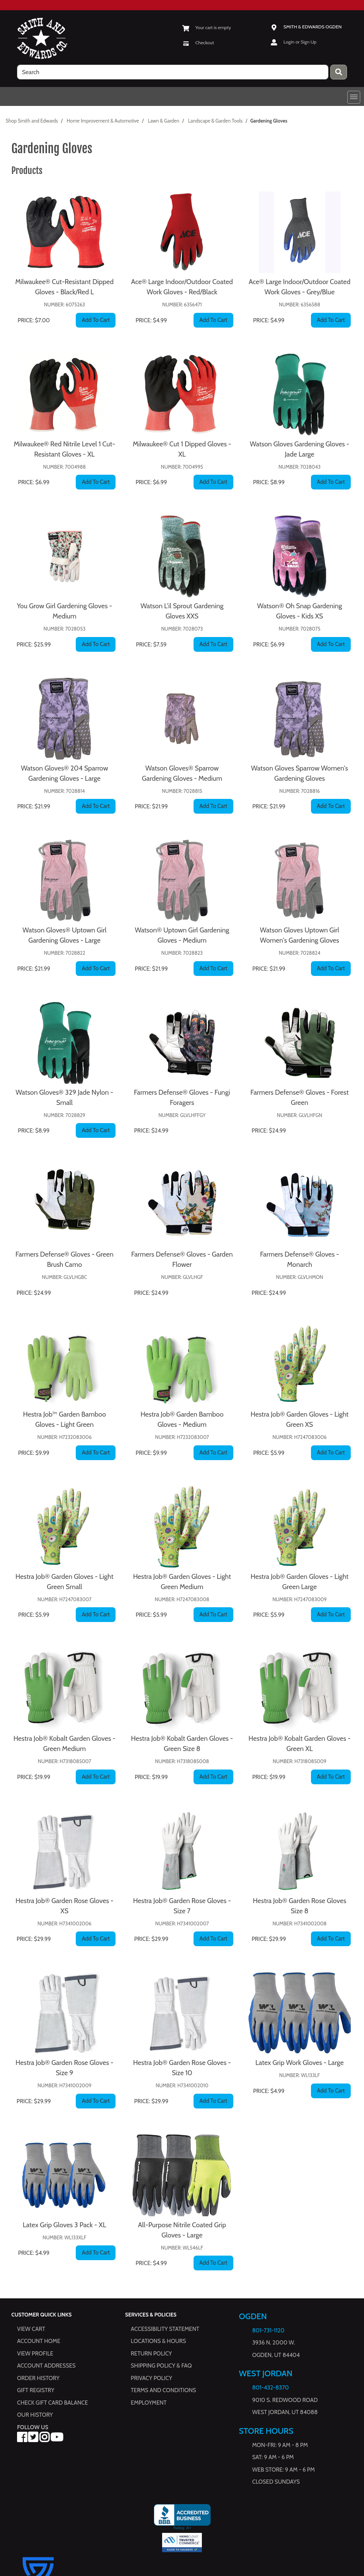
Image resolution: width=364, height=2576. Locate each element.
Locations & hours (158, 2341)
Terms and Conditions (163, 2390)
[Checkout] (198, 42)
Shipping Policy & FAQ (161, 2366)
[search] (172, 72)
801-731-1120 (268, 2330)
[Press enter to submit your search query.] (338, 72)
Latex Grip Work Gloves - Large (299, 2063)
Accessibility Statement (165, 2329)
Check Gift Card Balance (52, 2402)
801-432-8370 (270, 2388)
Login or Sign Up (299, 42)
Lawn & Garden (163, 121)
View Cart (31, 2329)
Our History (35, 2415)
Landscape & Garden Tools (215, 121)
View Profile (35, 2353)
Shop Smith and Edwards (32, 121)
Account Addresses (46, 2366)
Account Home (38, 2341)
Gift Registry (35, 2390)
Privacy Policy (151, 2378)
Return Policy (151, 2353)
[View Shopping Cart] (206, 27)
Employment (148, 2402)
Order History (38, 2378)
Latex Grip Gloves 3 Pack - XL (64, 2225)
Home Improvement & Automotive (103, 121)
